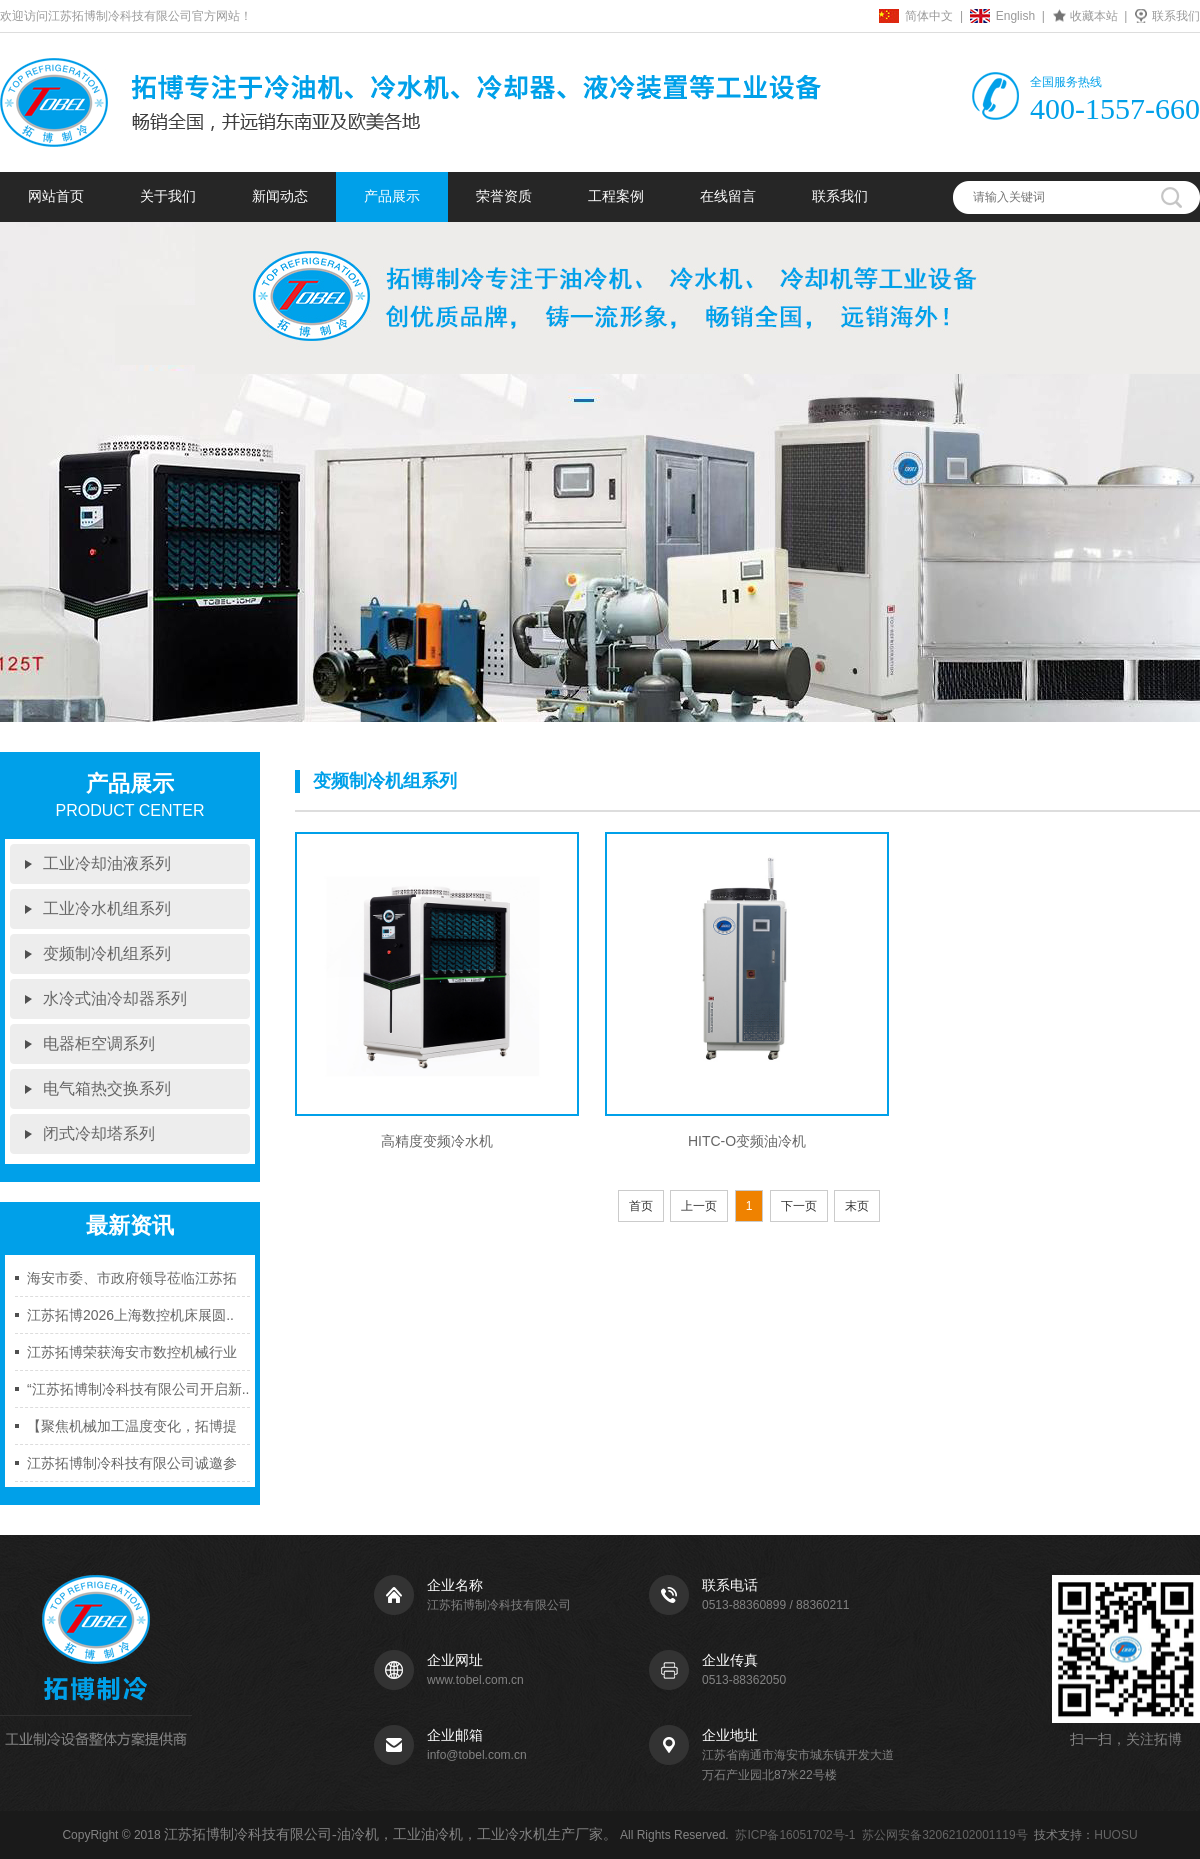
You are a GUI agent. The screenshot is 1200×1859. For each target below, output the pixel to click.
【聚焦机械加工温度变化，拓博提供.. (132, 1431)
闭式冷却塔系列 (99, 1133)
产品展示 (392, 196)
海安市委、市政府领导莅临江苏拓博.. (132, 1283)
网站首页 (56, 196)
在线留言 (728, 196)
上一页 (699, 1206)
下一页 (799, 1206)
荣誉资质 (504, 196)
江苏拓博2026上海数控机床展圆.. (130, 1315)
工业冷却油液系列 (107, 863)
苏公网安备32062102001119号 (944, 1835)
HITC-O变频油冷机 (747, 1141)
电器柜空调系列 (99, 1043)
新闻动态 (280, 196)
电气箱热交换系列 (107, 1088)
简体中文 (929, 16)
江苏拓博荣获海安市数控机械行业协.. (132, 1357)
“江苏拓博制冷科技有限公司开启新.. (138, 1389)
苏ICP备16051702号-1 (795, 1835)
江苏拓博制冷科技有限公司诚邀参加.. (132, 1468)
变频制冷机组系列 (107, 953)
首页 (641, 1206)
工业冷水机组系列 (107, 908)
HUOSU (1115, 1835)
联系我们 (1176, 16)
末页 (857, 1206)
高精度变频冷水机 (437, 1141)
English (1015, 16)
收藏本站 (1094, 16)
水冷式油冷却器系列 (115, 998)
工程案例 (616, 196)
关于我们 (168, 196)
